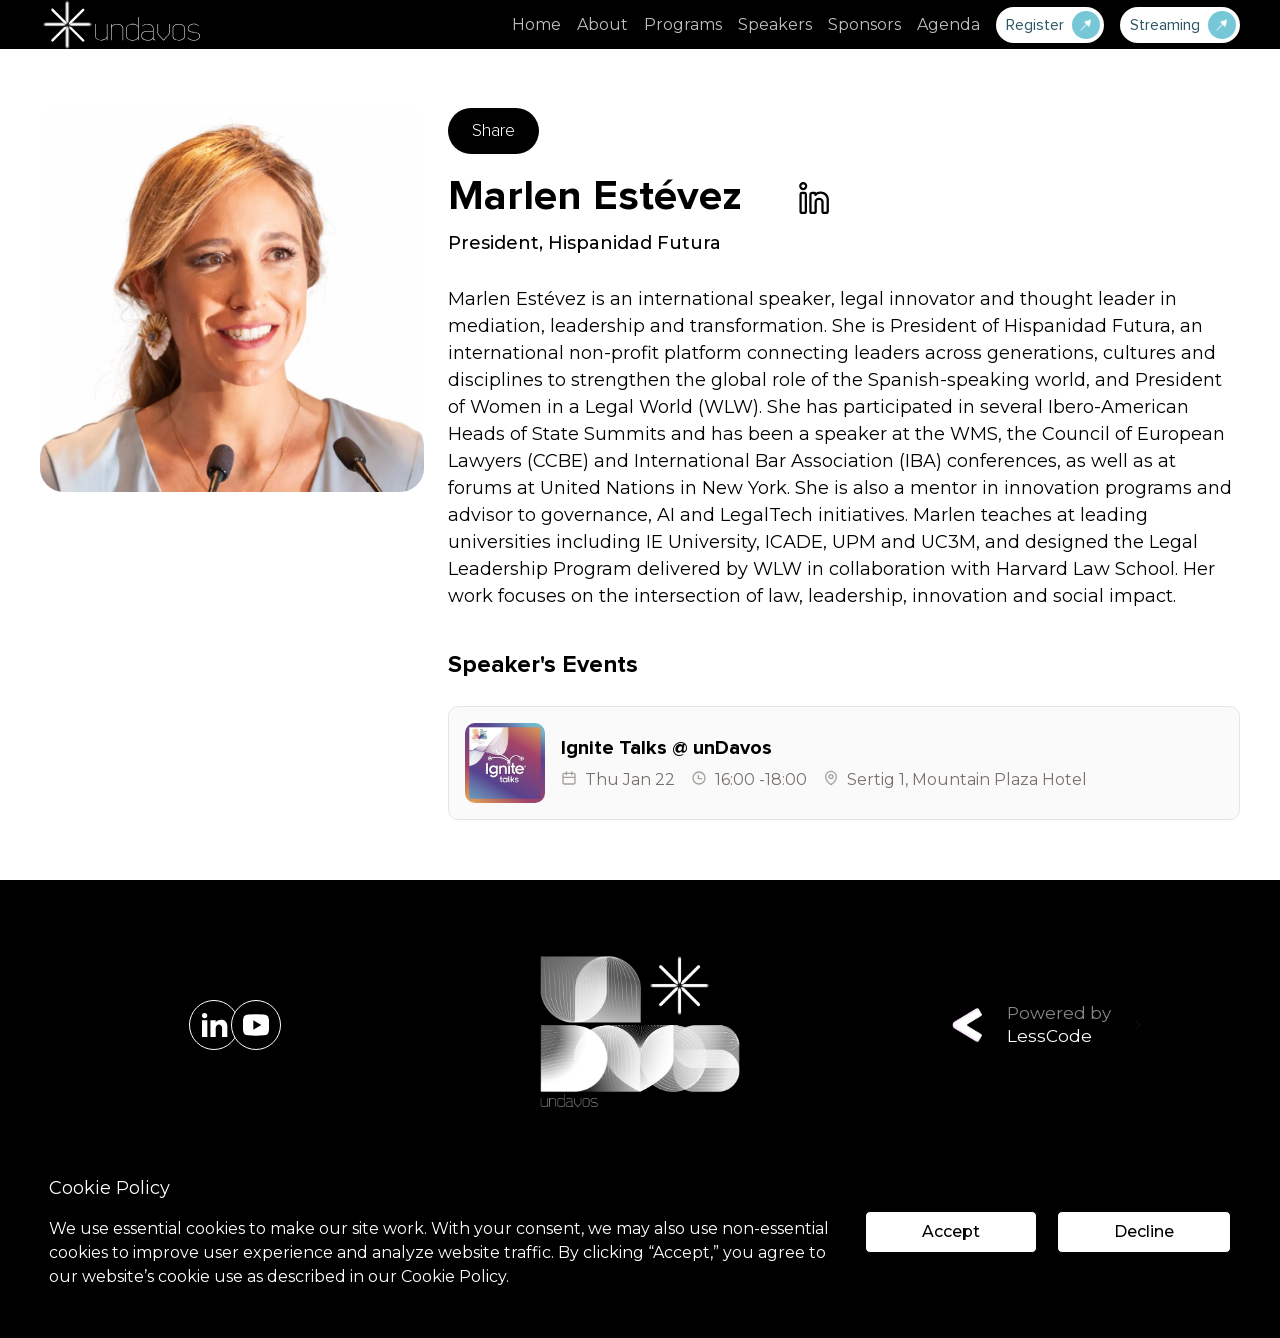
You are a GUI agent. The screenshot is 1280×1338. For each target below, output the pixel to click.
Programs (683, 24)
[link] (814, 198)
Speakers (775, 24)
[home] (120, 24)
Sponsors (864, 24)
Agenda (948, 24)
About (602, 24)
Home (536, 24)
